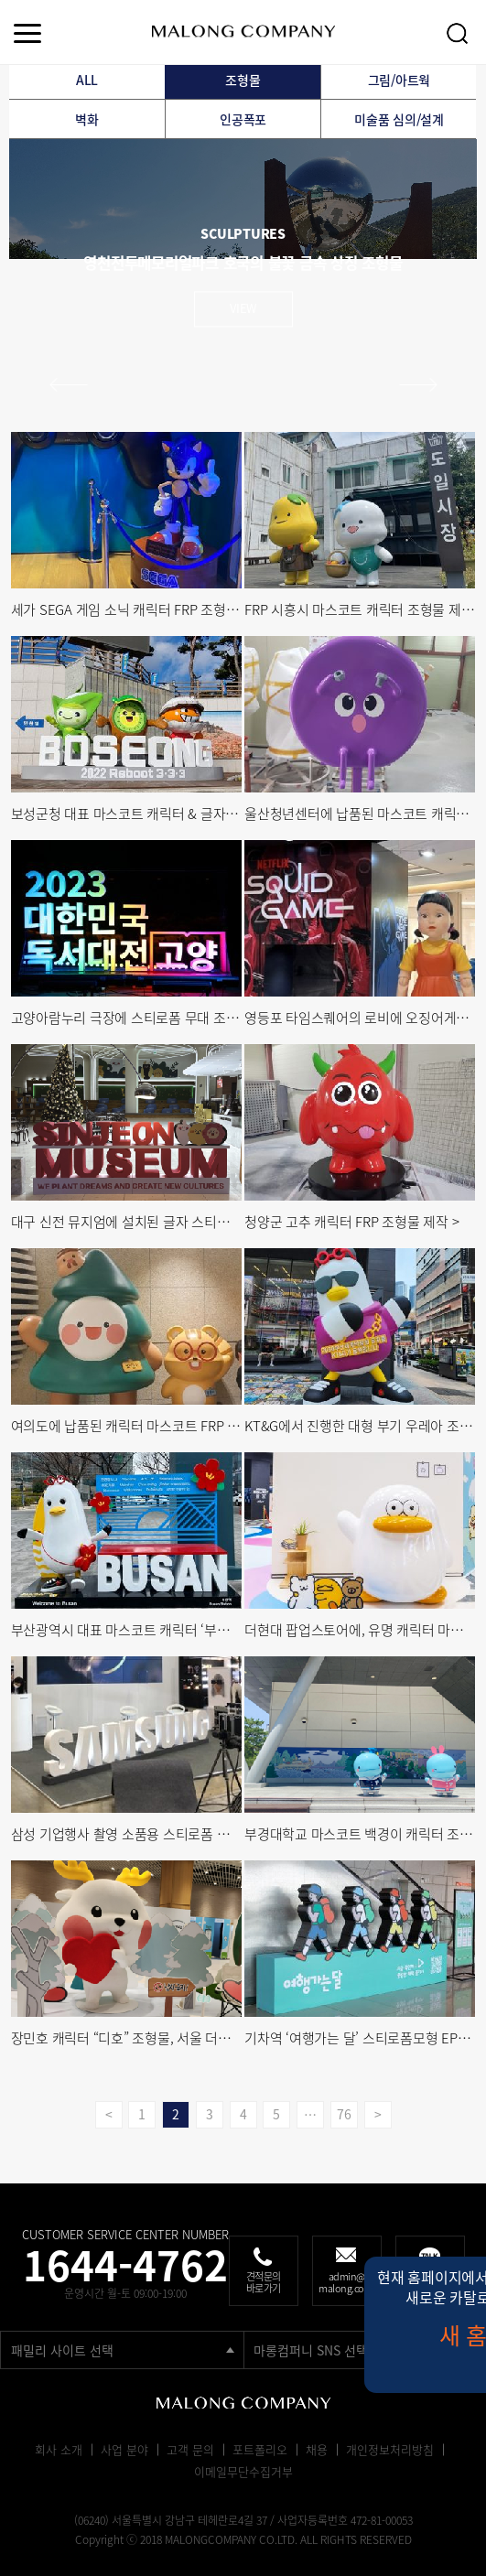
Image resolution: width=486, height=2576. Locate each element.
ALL (87, 79)
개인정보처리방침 (390, 2449)
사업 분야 (124, 2449)
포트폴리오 (259, 2449)
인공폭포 (243, 119)
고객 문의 (190, 2449)
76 (344, 2114)
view (243, 308)
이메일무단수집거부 (243, 2471)
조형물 (242, 79)
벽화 (87, 119)
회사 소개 (58, 2449)
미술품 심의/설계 (399, 119)
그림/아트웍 (399, 79)
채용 (317, 2449)
